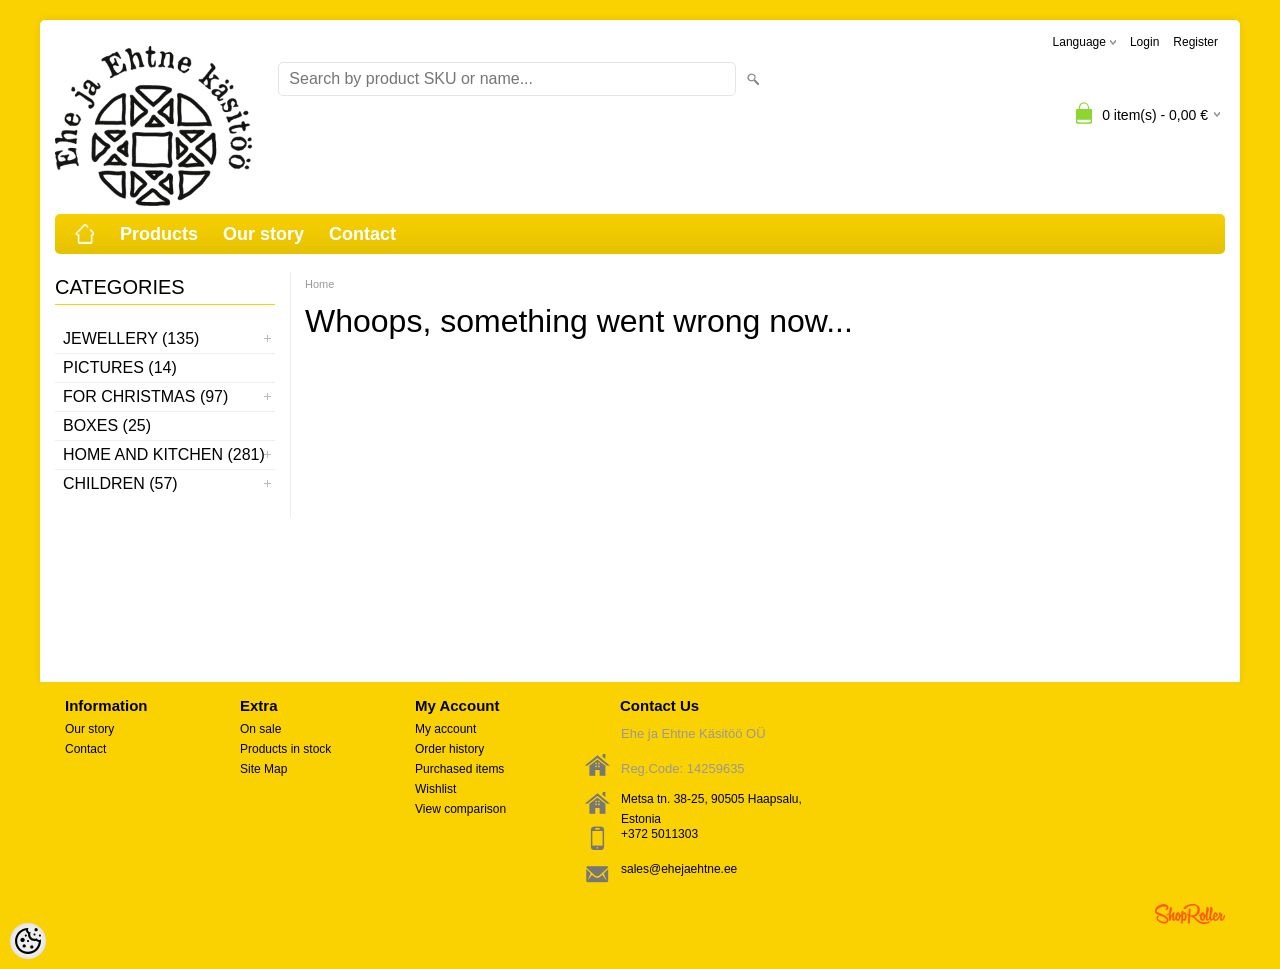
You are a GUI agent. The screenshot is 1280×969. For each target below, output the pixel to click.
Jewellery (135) (131, 338)
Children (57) (120, 483)
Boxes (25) (107, 425)
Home (319, 284)
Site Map (263, 769)
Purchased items (459, 769)
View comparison (460, 809)
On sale (260, 729)
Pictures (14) (120, 367)
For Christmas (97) (145, 396)
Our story (263, 234)
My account (445, 729)
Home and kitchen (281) (164, 454)
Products (159, 234)
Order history (449, 749)
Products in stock (285, 749)
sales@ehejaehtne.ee (679, 869)
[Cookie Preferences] (28, 941)
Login (1144, 42)
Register (1195, 42)
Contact (362, 234)
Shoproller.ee (1190, 914)
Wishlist (435, 789)
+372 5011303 (659, 834)
